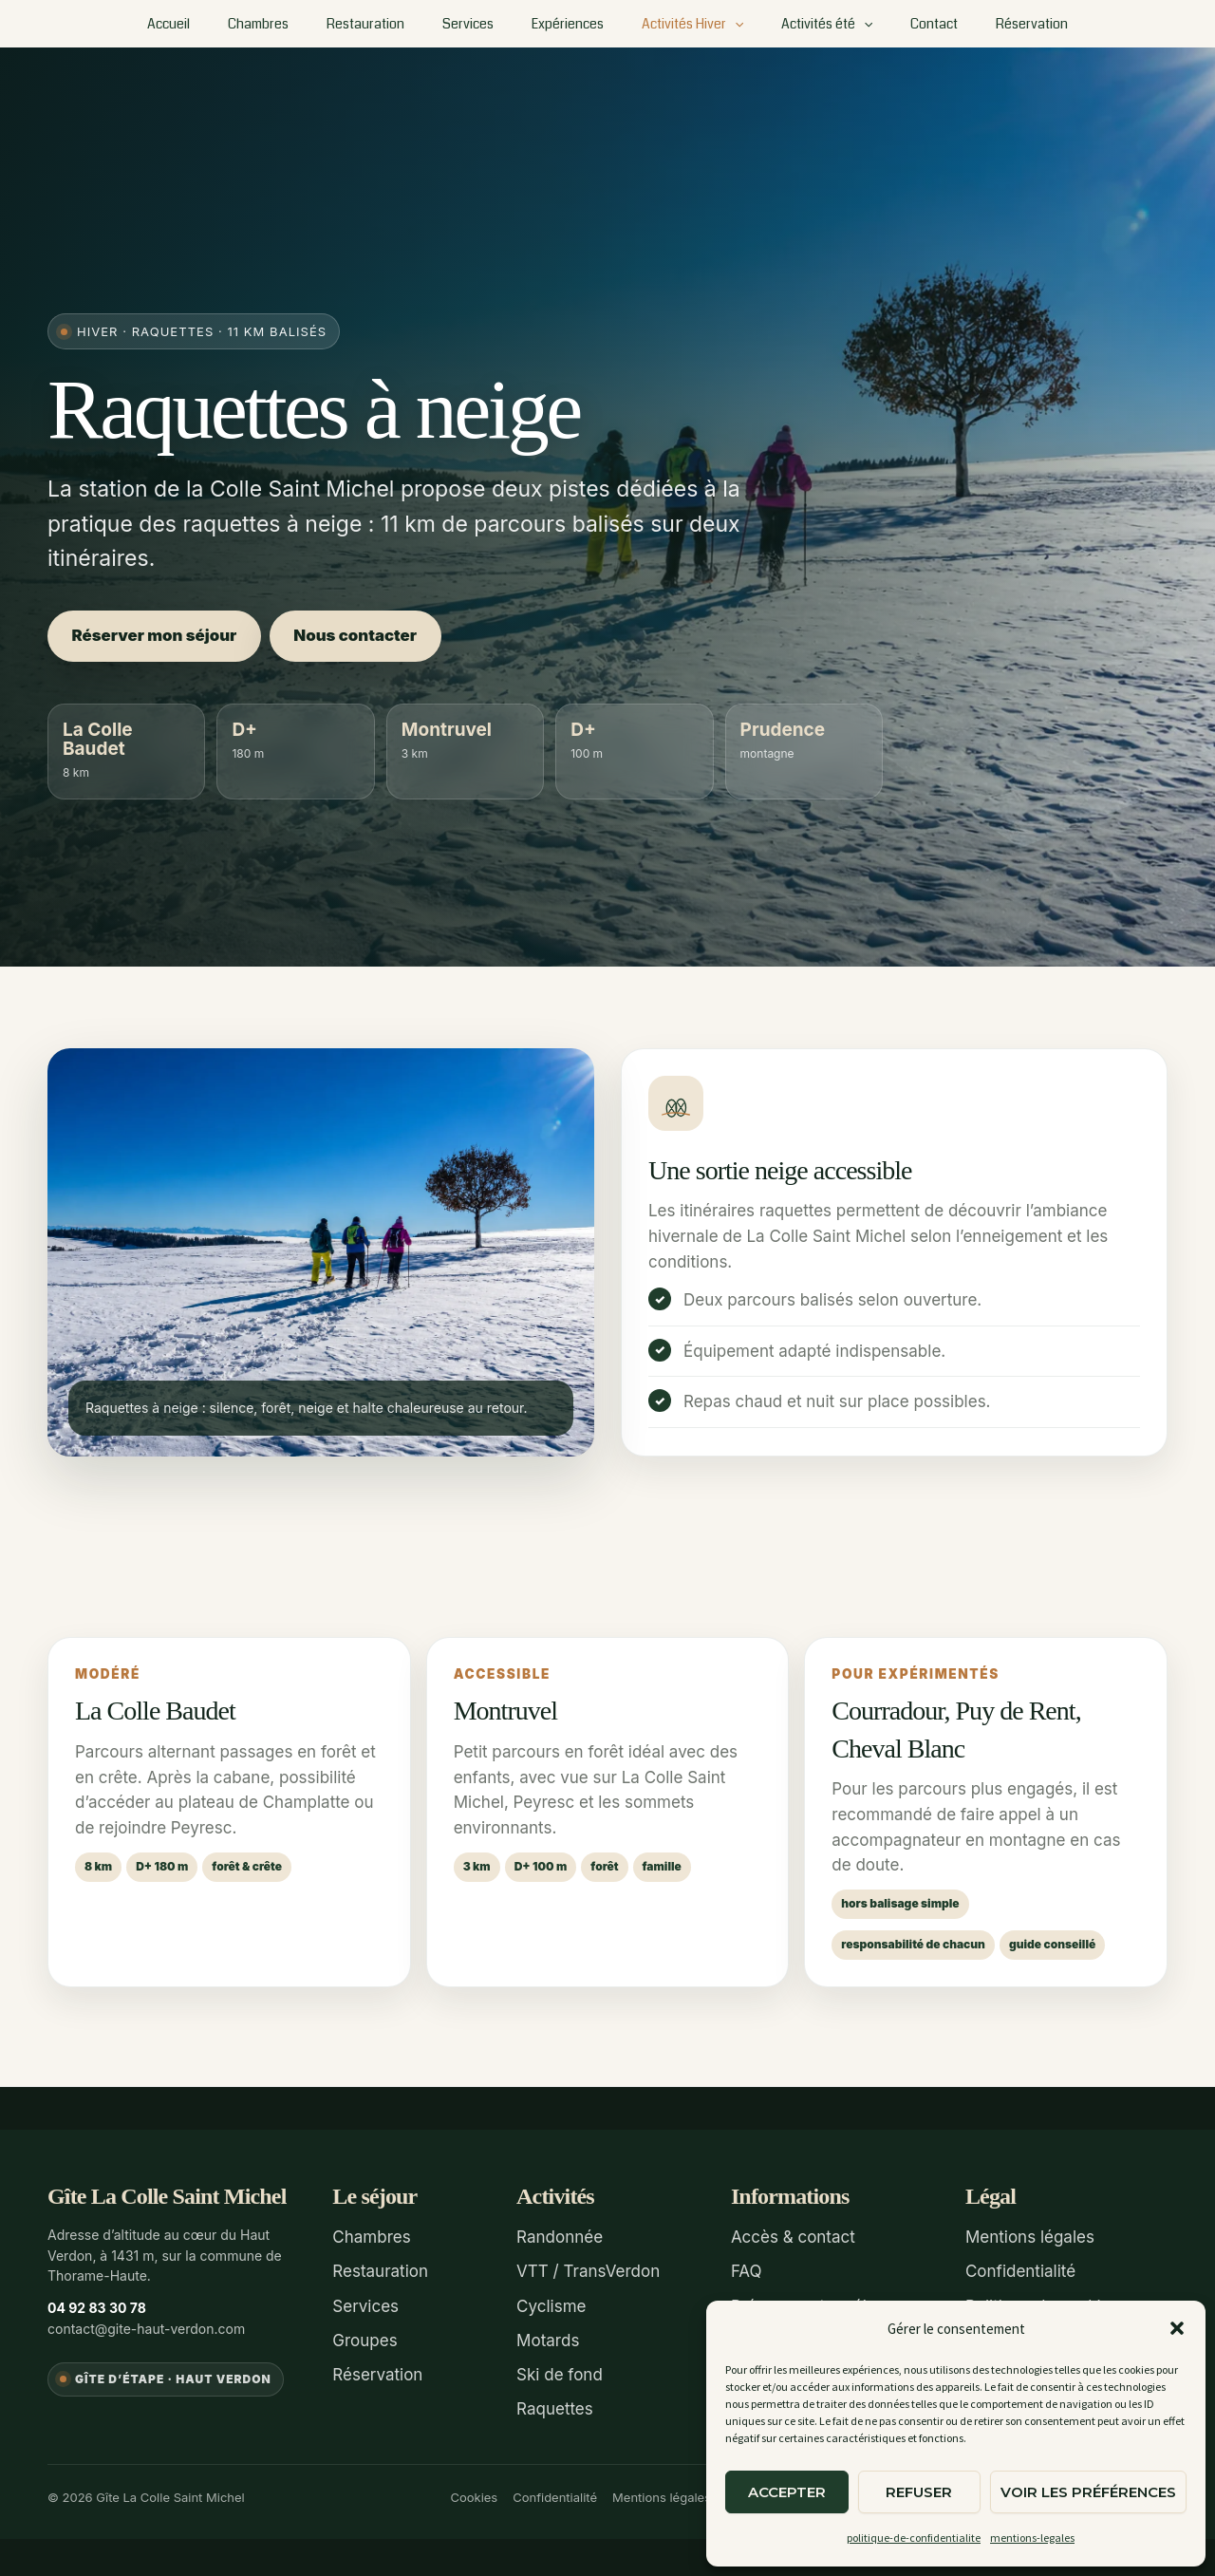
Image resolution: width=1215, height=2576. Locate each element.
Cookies (473, 2491)
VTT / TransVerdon (588, 2270)
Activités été (804, 23)
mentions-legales (1032, 2537)
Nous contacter (368, 636)
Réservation (986, 23)
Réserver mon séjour (157, 636)
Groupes (364, 2337)
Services (479, 23)
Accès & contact (793, 2237)
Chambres (292, 23)
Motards (547, 2337)
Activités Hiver (681, 23)
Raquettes (554, 2405)
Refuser (919, 2492)
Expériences (568, 23)
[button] (1177, 2328)
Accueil (214, 23)
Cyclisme (551, 2304)
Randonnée (559, 2237)
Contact (900, 23)
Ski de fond (559, 2370)
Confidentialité (1020, 2270)
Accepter (787, 2492)
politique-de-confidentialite (914, 2537)
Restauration (388, 23)
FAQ (746, 2270)
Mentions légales (1029, 2237)
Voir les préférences (1088, 2492)
